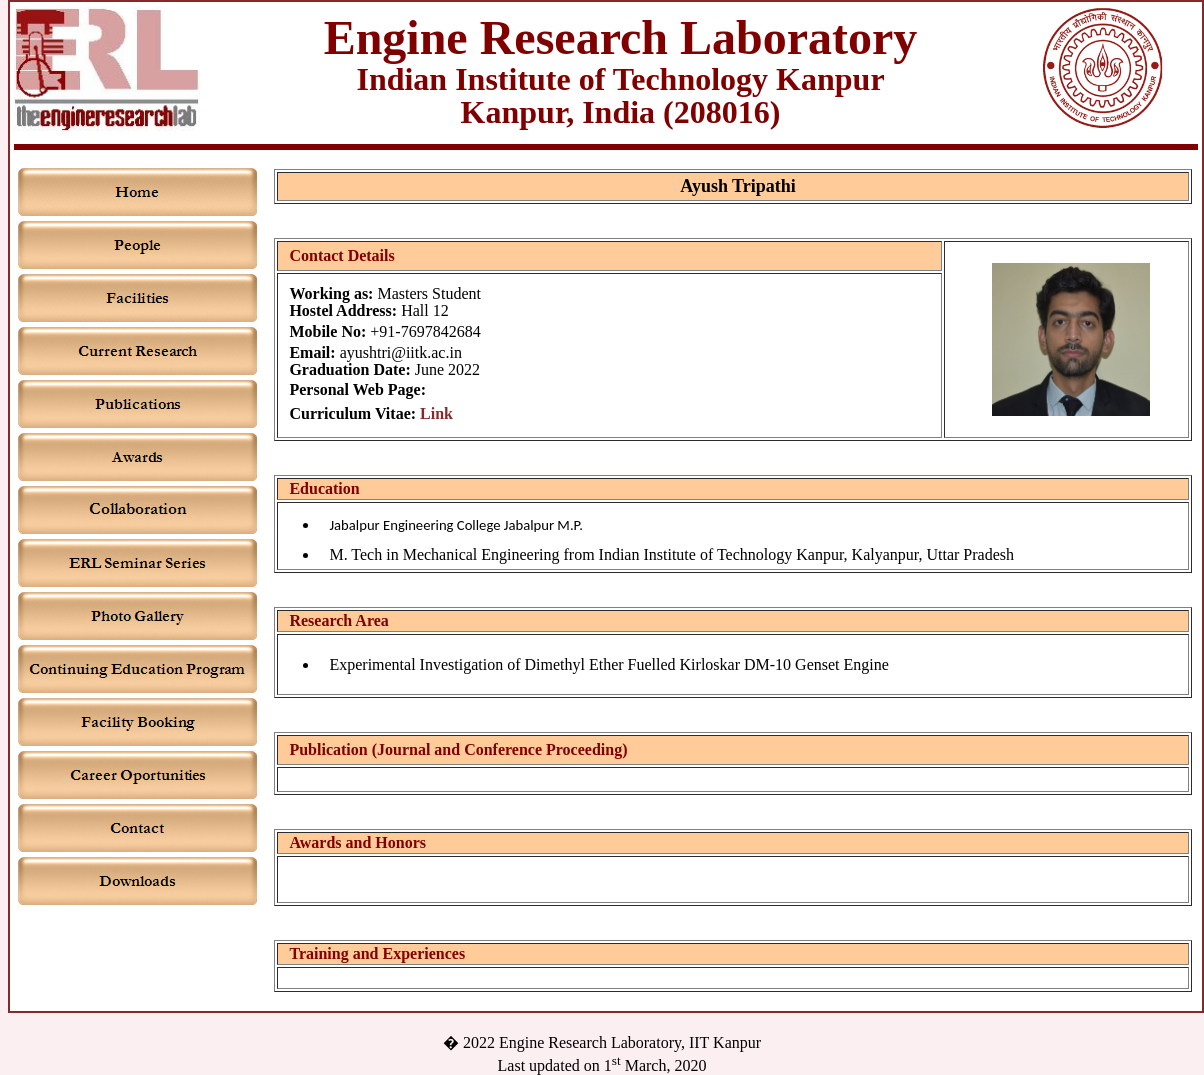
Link (436, 413)
